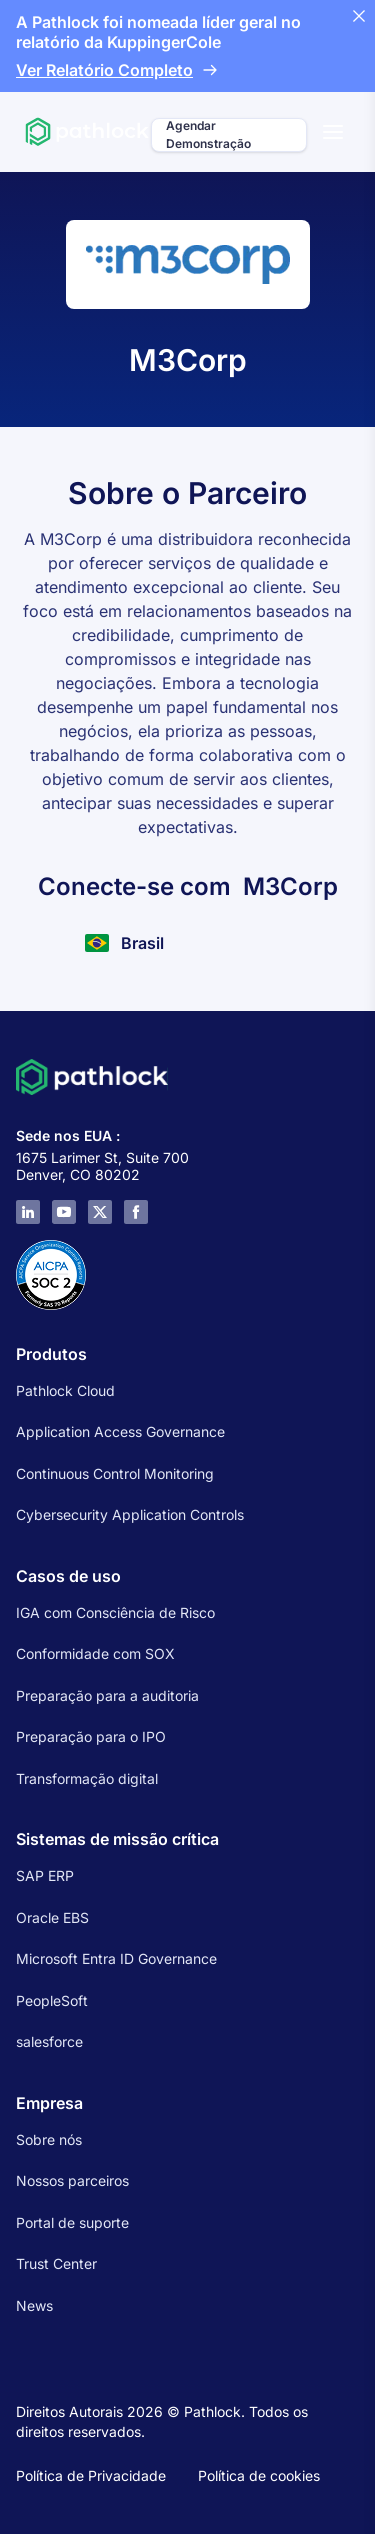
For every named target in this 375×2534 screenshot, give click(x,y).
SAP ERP (45, 1875)
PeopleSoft (52, 2000)
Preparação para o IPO (91, 1736)
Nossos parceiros (72, 2180)
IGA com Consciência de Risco (115, 1612)
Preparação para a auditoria (107, 1695)
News (34, 2305)
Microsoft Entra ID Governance (116, 1958)
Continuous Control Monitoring (115, 1473)
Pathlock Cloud (65, 1390)
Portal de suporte (72, 2222)
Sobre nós (49, 2139)
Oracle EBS (52, 1917)
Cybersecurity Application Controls (130, 1514)
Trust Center (56, 2263)
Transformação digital (87, 1778)
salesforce (49, 2041)
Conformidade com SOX (95, 1653)
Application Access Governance (120, 1431)
